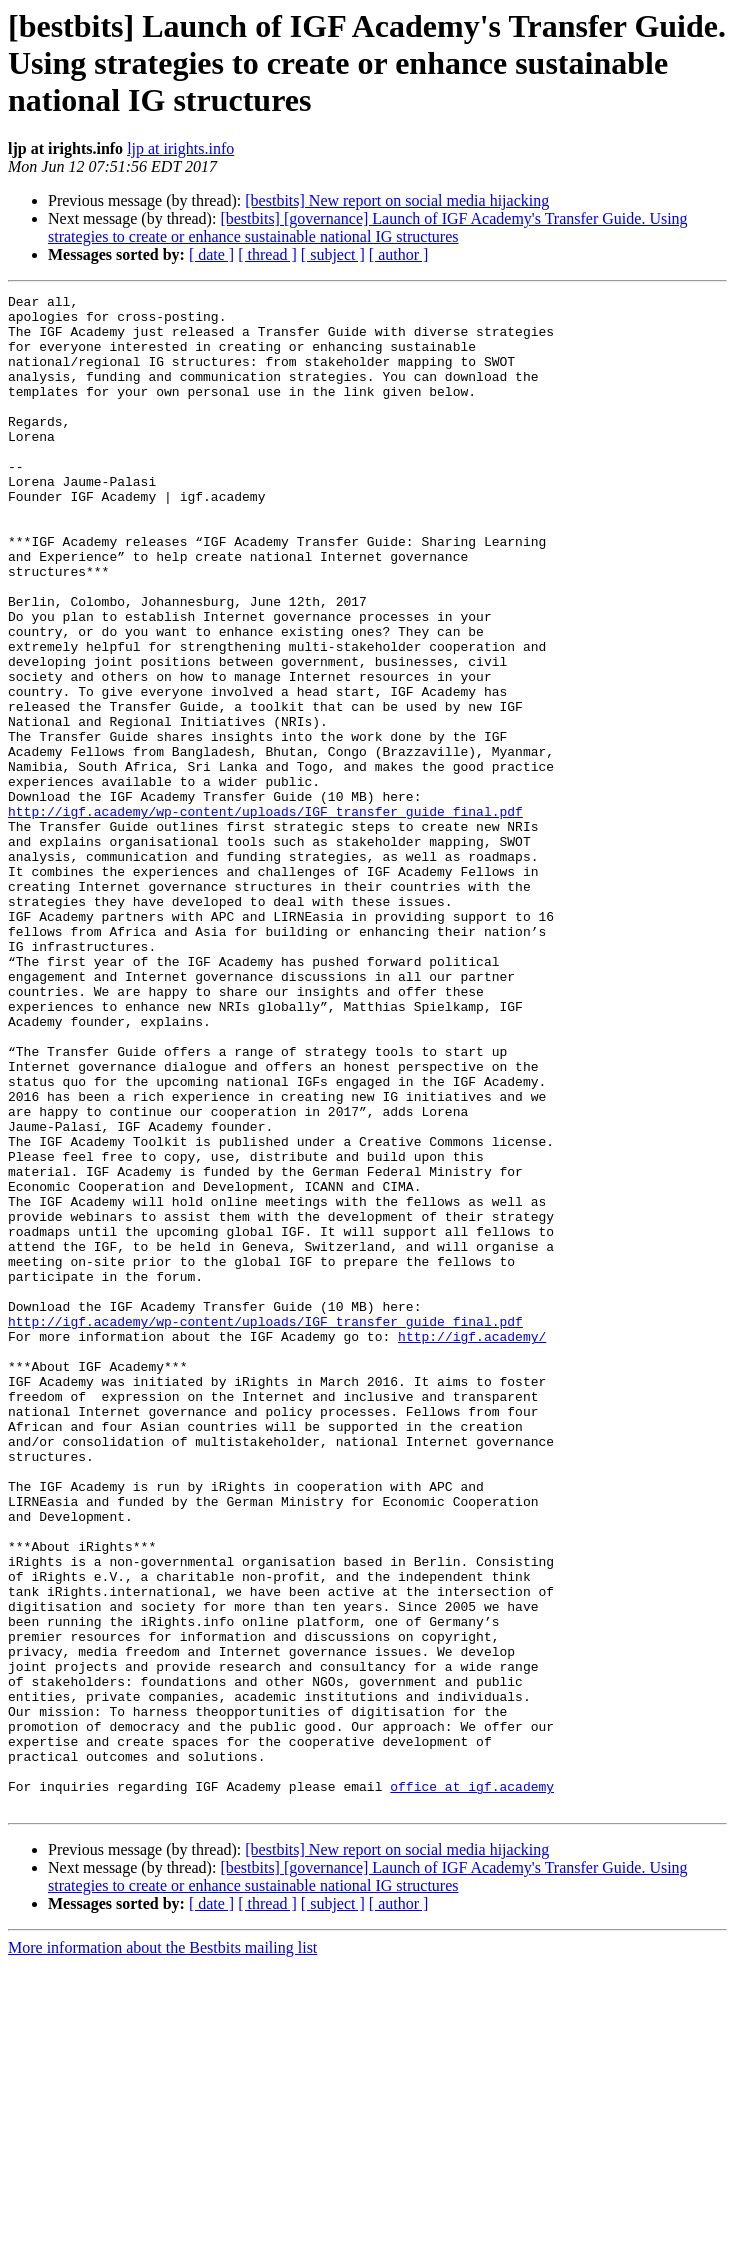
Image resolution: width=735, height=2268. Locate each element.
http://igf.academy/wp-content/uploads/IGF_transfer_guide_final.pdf (265, 916)
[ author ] (399, 254)
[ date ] (211, 254)
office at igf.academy (472, 2086)
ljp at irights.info (180, 148)
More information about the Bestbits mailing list (162, 2250)
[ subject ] (333, 254)
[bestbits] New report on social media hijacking (397, 200)
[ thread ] (267, 254)
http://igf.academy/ (472, 1546)
